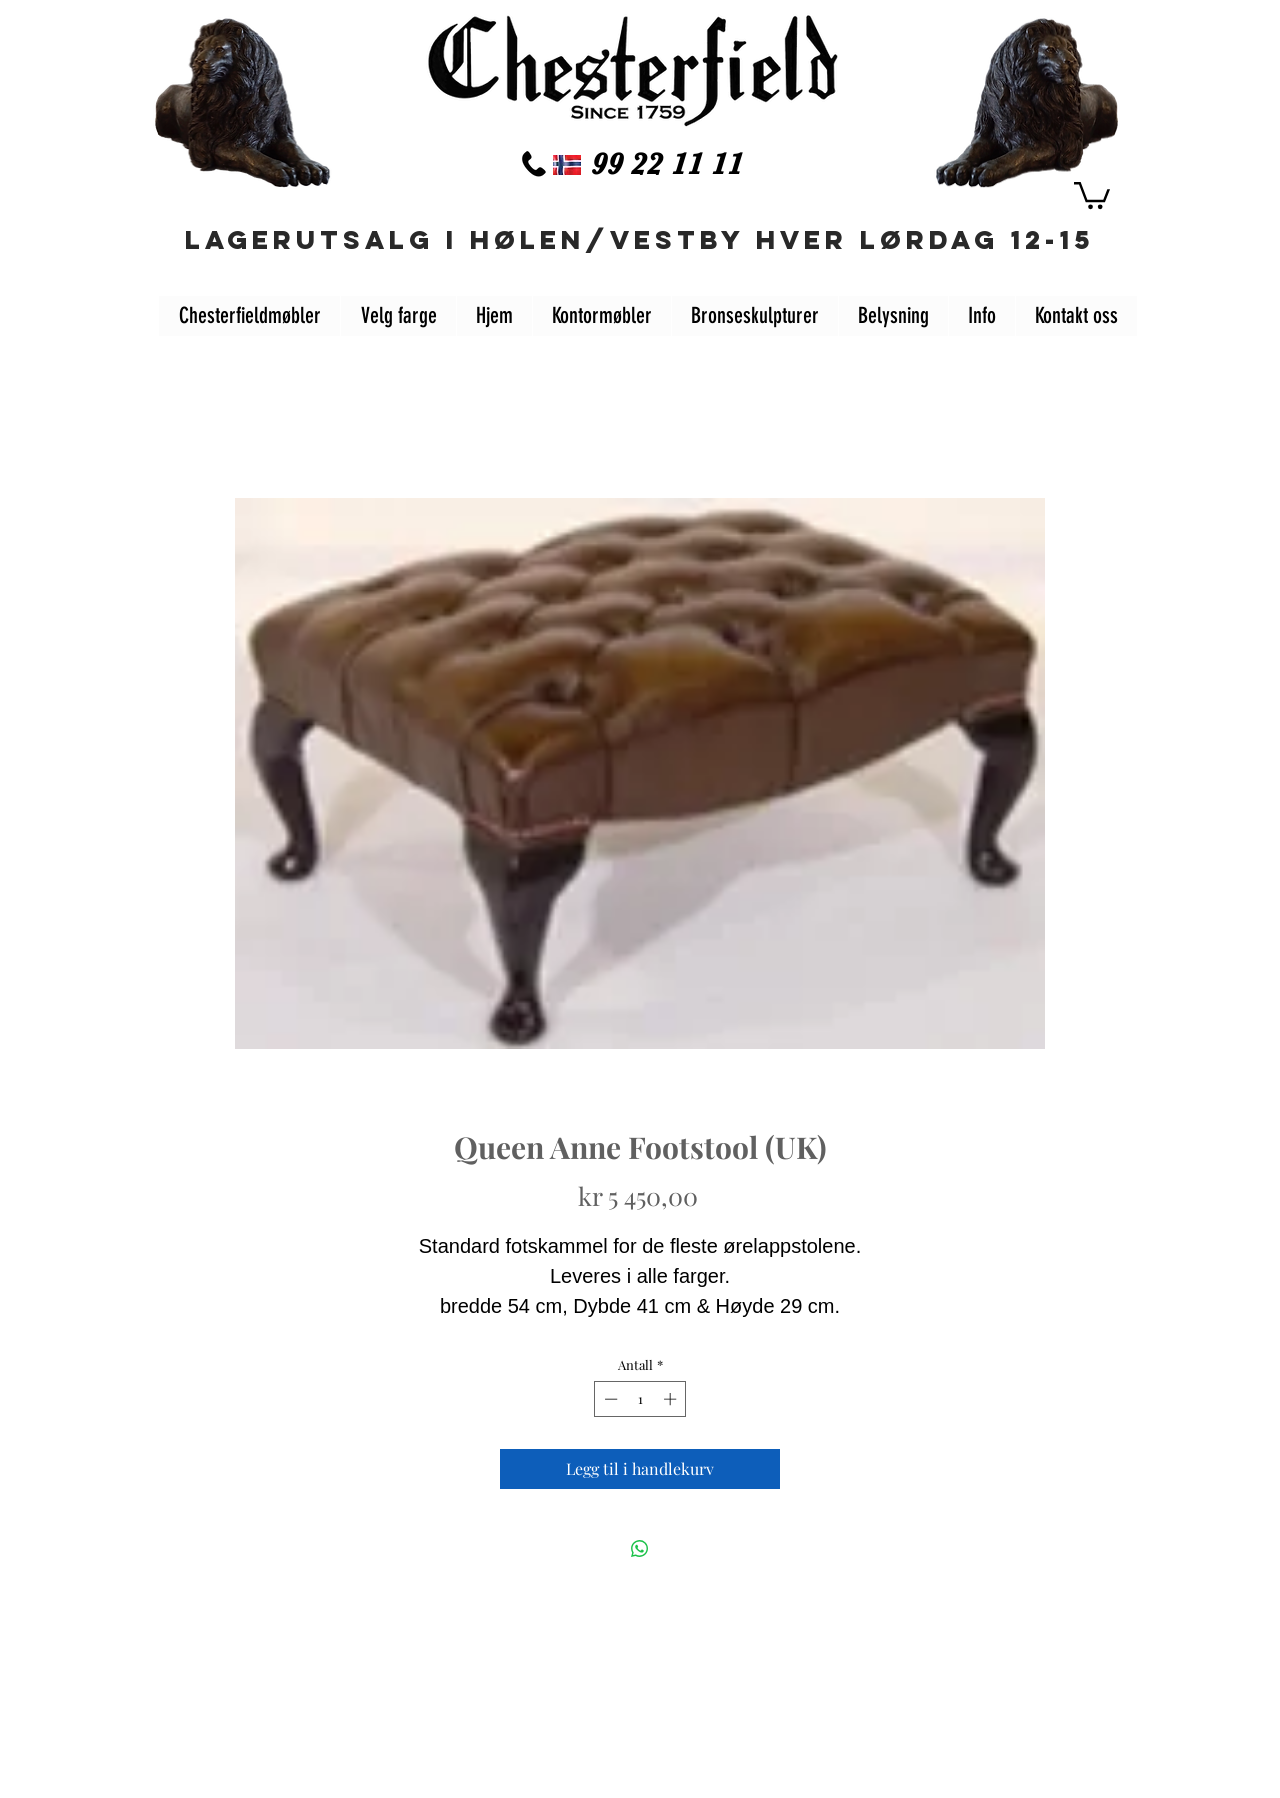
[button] (1092, 194)
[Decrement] (609, 1399)
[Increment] (672, 1399)
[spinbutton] (640, 1399)
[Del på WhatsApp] (640, 1549)
